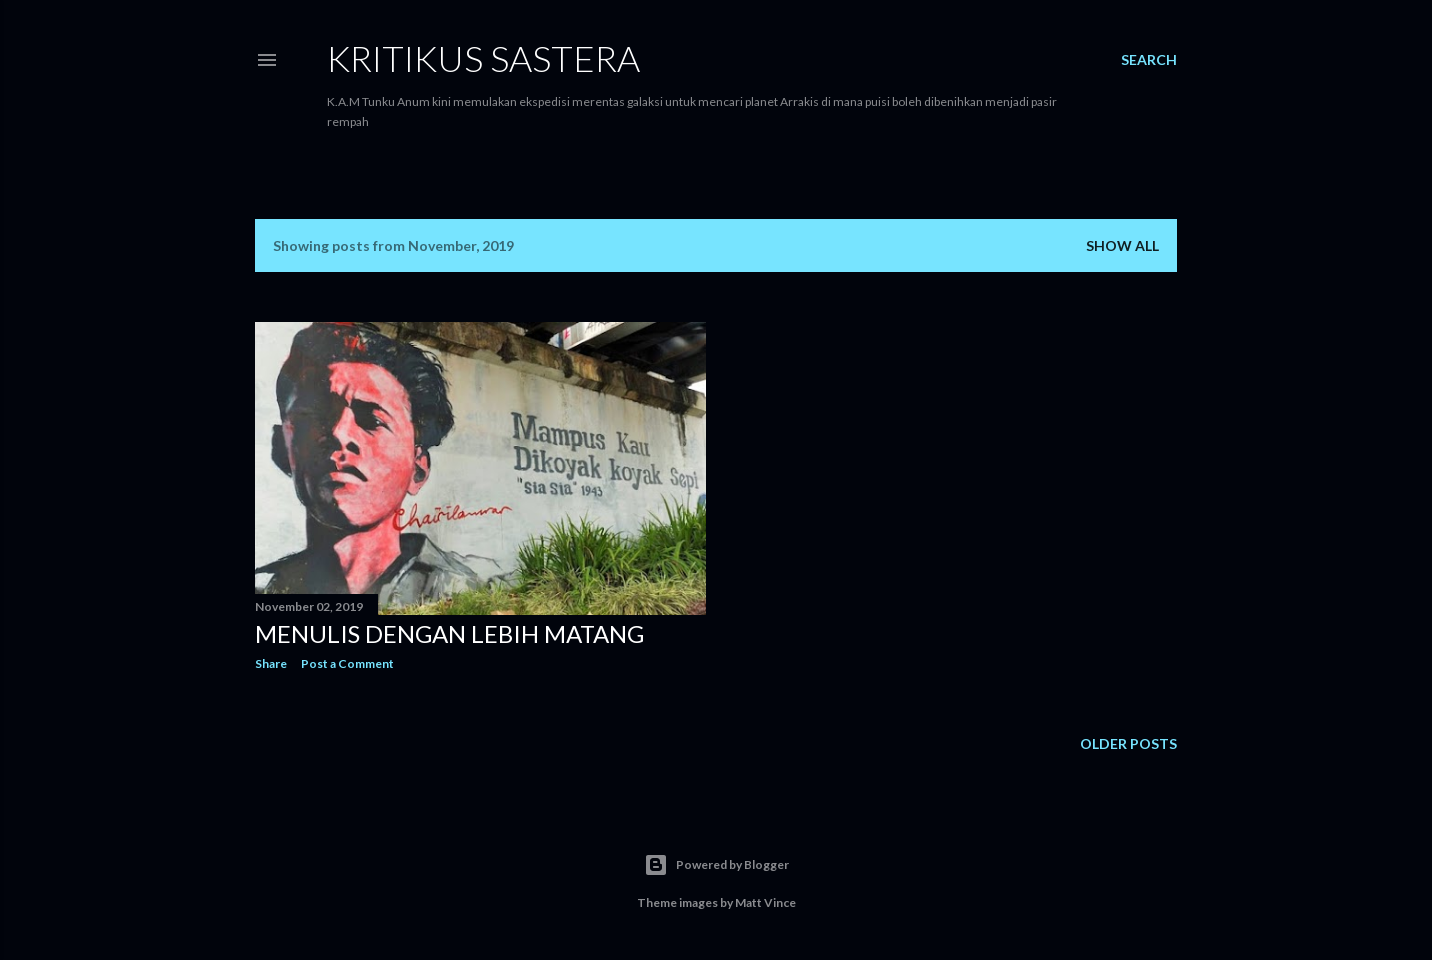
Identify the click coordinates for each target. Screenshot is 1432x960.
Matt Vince (765, 902)
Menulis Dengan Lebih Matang (449, 633)
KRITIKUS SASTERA (483, 58)
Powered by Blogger (716, 865)
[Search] (1149, 60)
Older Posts (1128, 743)
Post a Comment (347, 663)
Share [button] (271, 663)
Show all (1122, 245)
